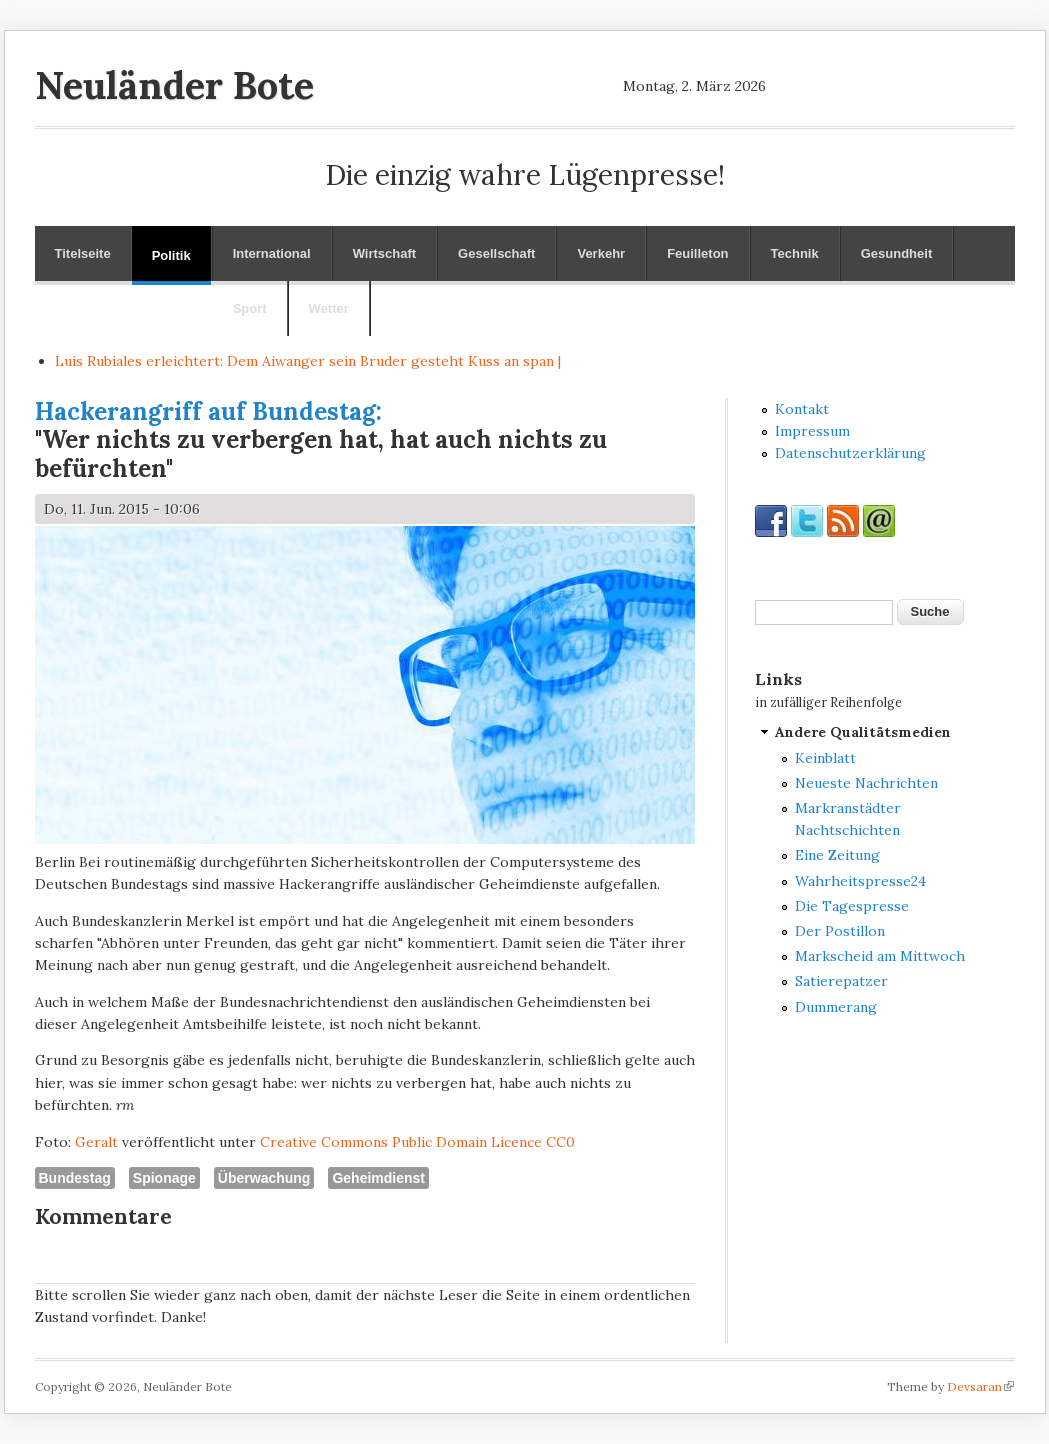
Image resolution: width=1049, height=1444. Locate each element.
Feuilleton (697, 253)
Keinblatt (825, 758)
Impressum (812, 431)
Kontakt (802, 409)
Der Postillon (840, 931)
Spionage (164, 1178)
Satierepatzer (841, 981)
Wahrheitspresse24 (860, 881)
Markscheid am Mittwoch (880, 956)
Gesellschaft (496, 253)
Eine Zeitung (837, 855)
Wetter (329, 308)
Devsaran (980, 1386)
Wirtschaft (384, 253)
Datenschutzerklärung (850, 453)
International (272, 253)
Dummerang (836, 1007)
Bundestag (75, 1178)
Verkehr (601, 253)
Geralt (96, 1142)
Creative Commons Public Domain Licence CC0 (417, 1142)
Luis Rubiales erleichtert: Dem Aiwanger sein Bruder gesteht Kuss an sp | (300, 361)
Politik (171, 255)
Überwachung (264, 1178)
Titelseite (83, 253)
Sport (250, 308)
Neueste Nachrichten (866, 783)
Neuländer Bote (174, 85)
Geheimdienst (378, 1178)
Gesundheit (897, 253)
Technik (795, 253)
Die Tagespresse (852, 906)
